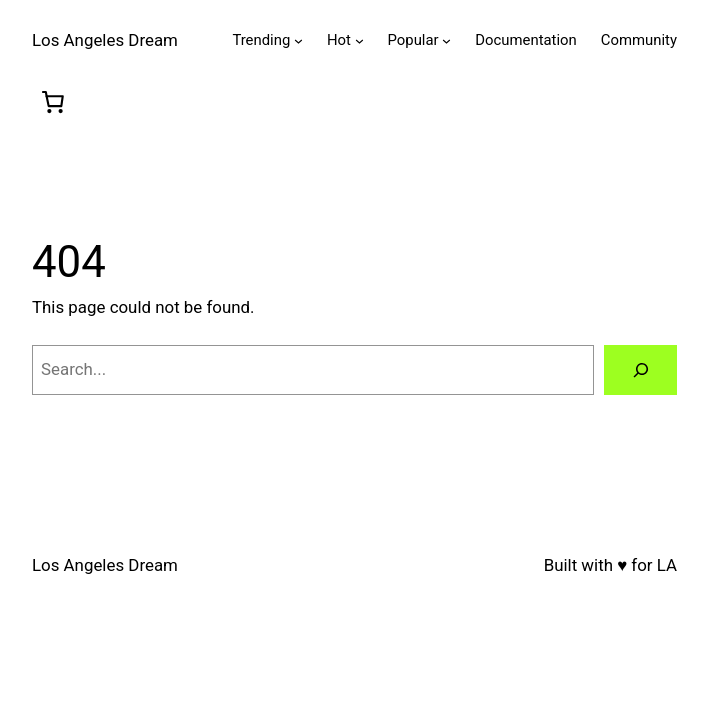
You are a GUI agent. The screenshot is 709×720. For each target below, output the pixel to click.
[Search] (640, 370)
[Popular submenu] (446, 40)
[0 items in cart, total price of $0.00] (53, 102)
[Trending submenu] (298, 40)
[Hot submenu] (359, 40)
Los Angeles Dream (105, 40)
